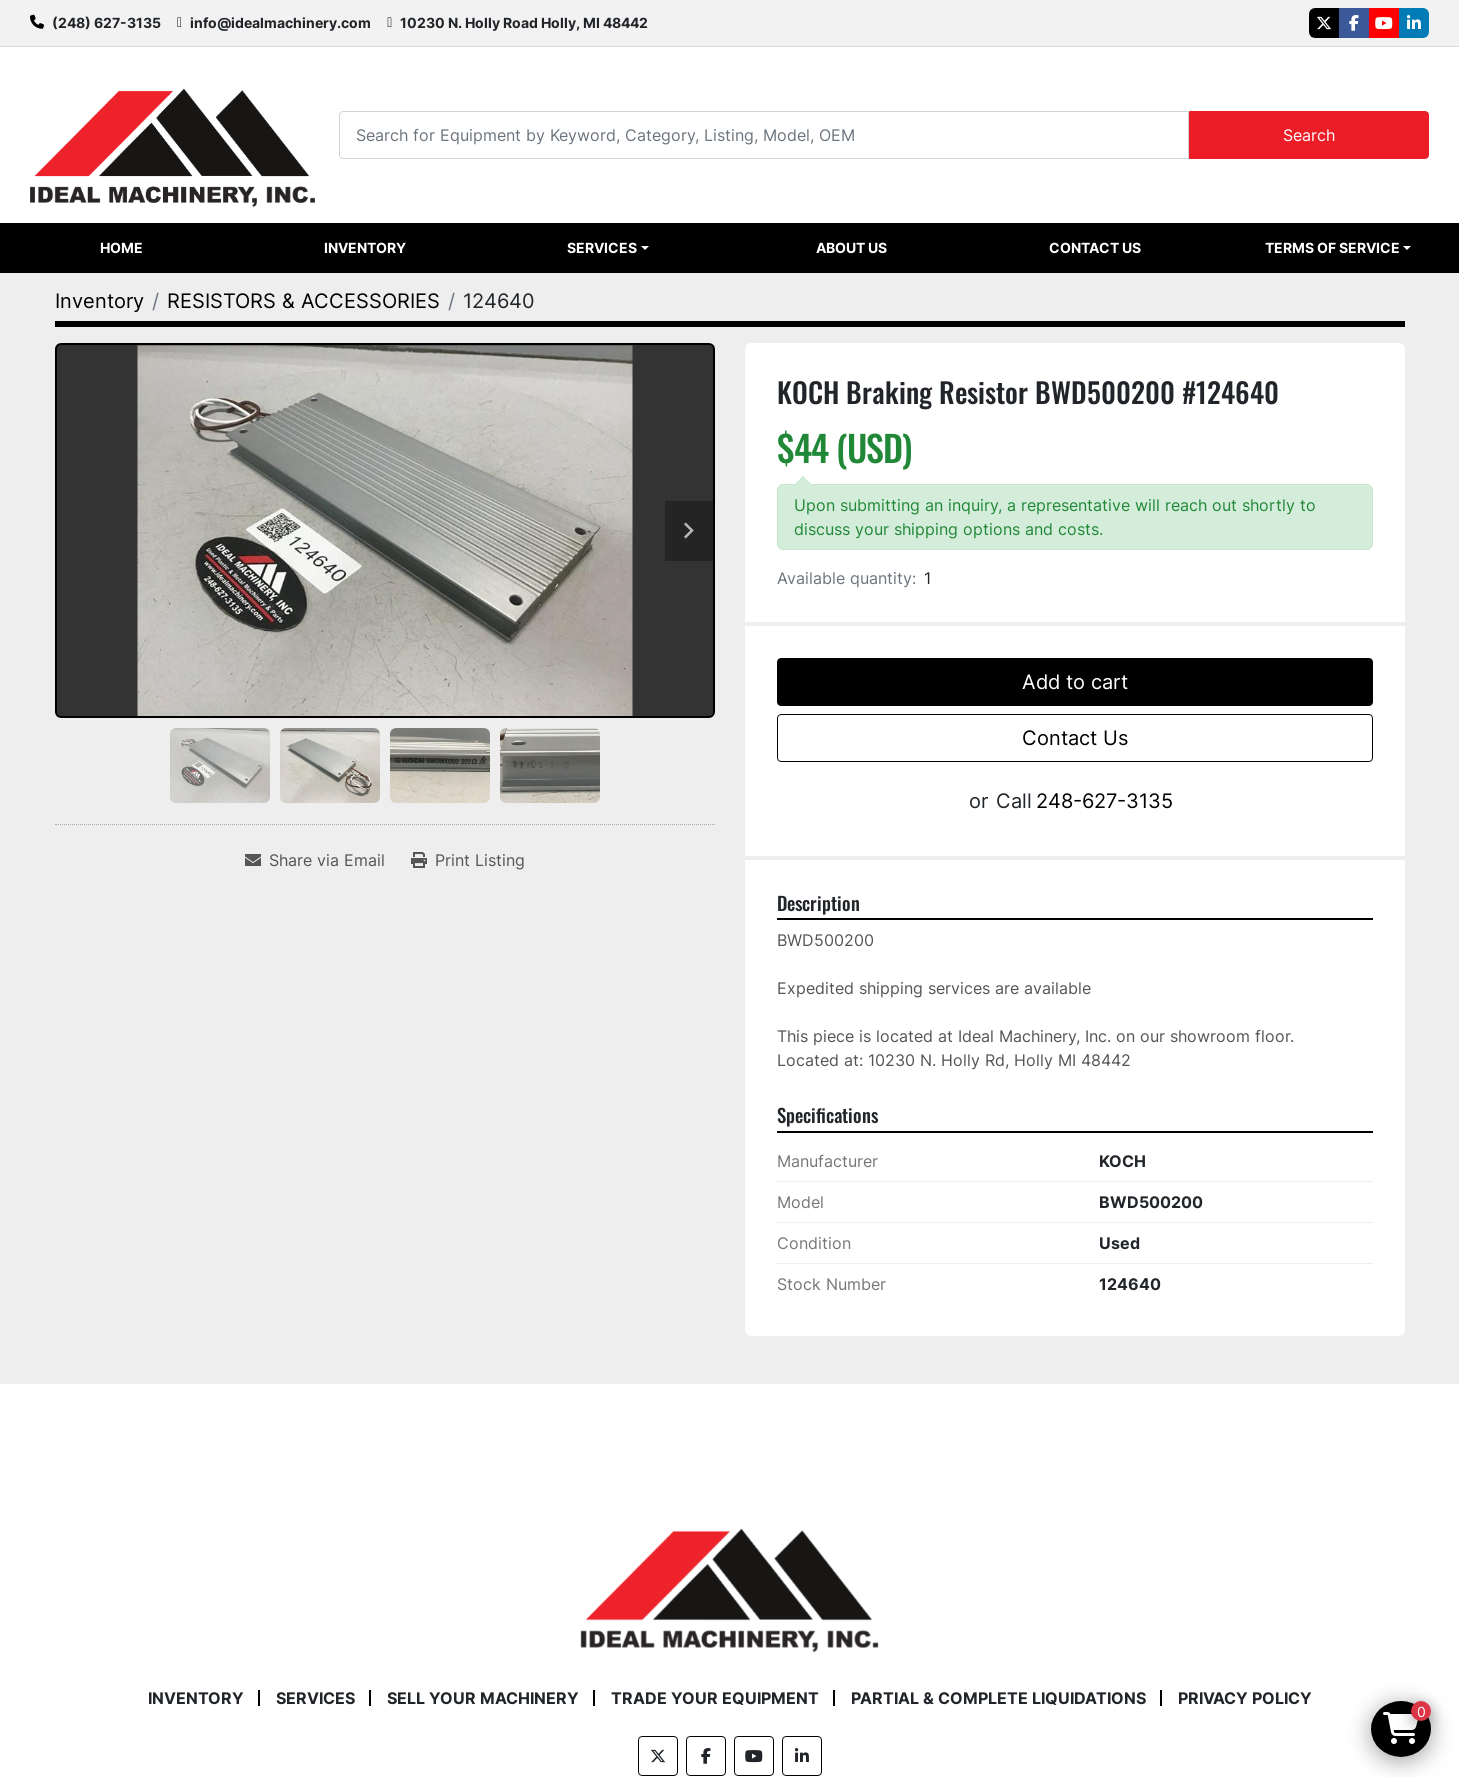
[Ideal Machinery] (729, 1575)
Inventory (365, 247)
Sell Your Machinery (483, 1698)
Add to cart (1075, 682)
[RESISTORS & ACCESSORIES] (303, 301)
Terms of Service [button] (1332, 247)
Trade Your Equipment (715, 1698)
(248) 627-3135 (106, 22)
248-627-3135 (1104, 801)
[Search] (764, 134)
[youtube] (1384, 23)
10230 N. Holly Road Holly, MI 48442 (524, 22)
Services (602, 247)
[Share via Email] (315, 860)
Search (1309, 135)
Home (121, 247)
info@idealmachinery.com (280, 22)
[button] (608, 248)
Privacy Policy (1245, 1698)
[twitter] (1324, 23)
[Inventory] (99, 301)
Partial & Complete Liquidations (998, 1698)
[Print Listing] (468, 860)
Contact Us (1095, 247)
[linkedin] (1414, 23)
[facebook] (1354, 23)
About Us (851, 247)
